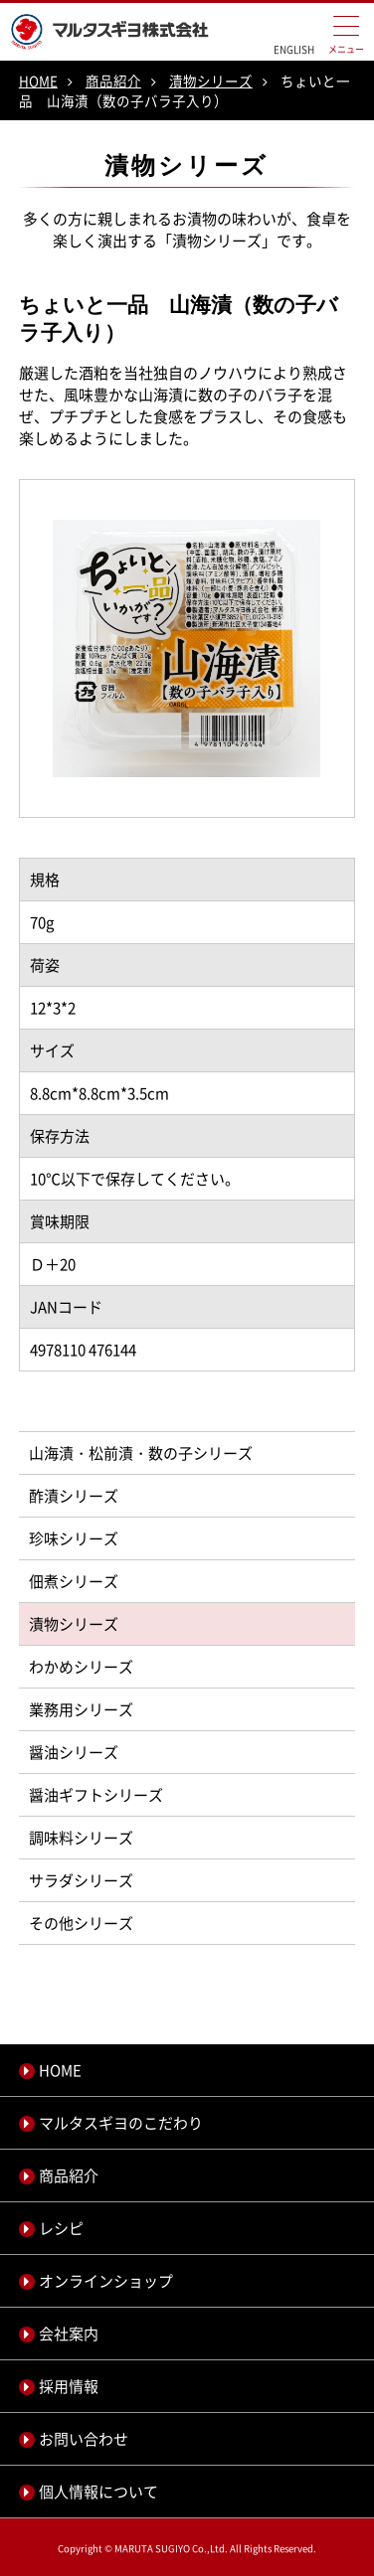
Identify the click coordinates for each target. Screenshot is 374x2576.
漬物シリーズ (211, 80)
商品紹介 (113, 80)
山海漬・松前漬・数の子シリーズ (141, 1453)
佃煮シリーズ (73, 1581)
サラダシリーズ (81, 1880)
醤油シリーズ (73, 1752)
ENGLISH (294, 49)
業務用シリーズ (81, 1709)
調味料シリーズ (81, 1838)
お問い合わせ (83, 2439)
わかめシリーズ (81, 1667)
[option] (187, 648)
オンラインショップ (106, 2281)
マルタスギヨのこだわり (121, 2123)
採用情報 (68, 2386)
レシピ (61, 2228)
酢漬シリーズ (73, 1496)
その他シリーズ (81, 1923)
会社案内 (68, 2333)
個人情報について (98, 2491)
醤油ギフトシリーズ (96, 1795)
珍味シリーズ (73, 1538)
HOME (38, 80)
